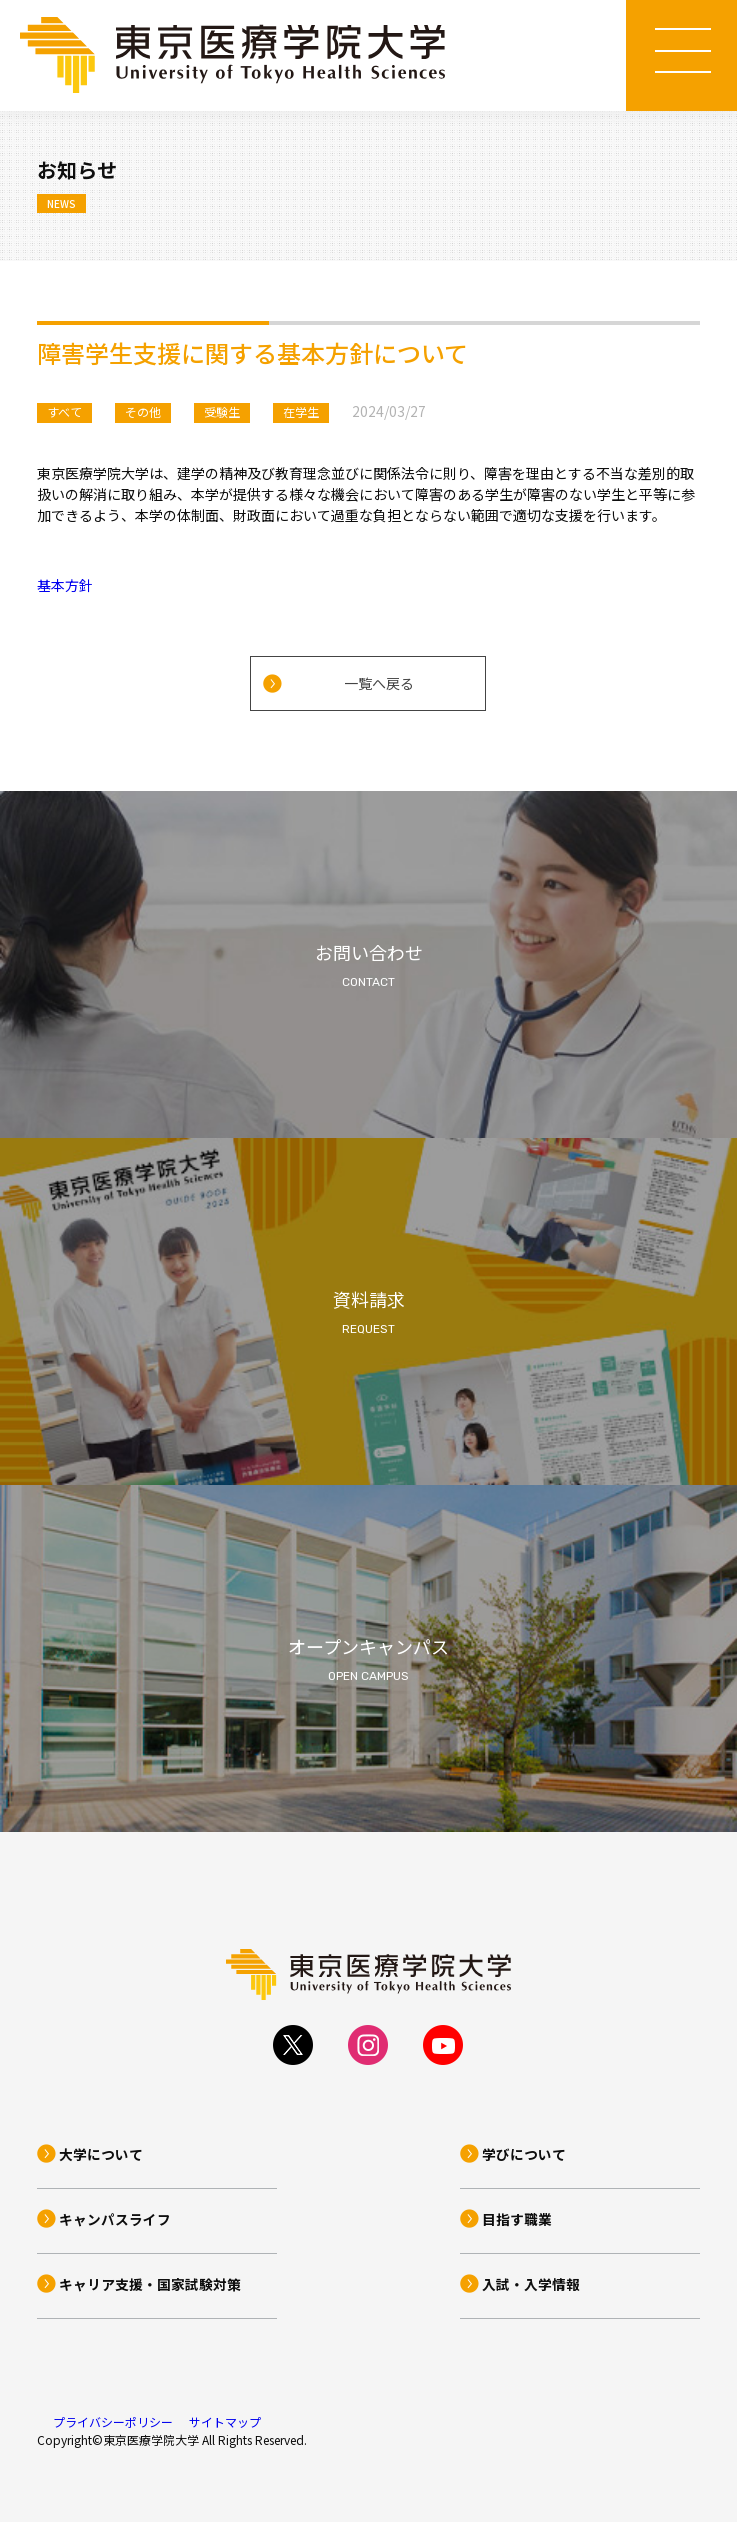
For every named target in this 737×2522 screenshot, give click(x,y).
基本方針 (65, 585)
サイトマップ (225, 2421)
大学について (101, 2154)
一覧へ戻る (379, 683)
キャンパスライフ (115, 2219)
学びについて (524, 2154)
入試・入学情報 (531, 2284)
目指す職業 (517, 2219)
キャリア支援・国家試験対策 (150, 2284)
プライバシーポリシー (113, 2421)
